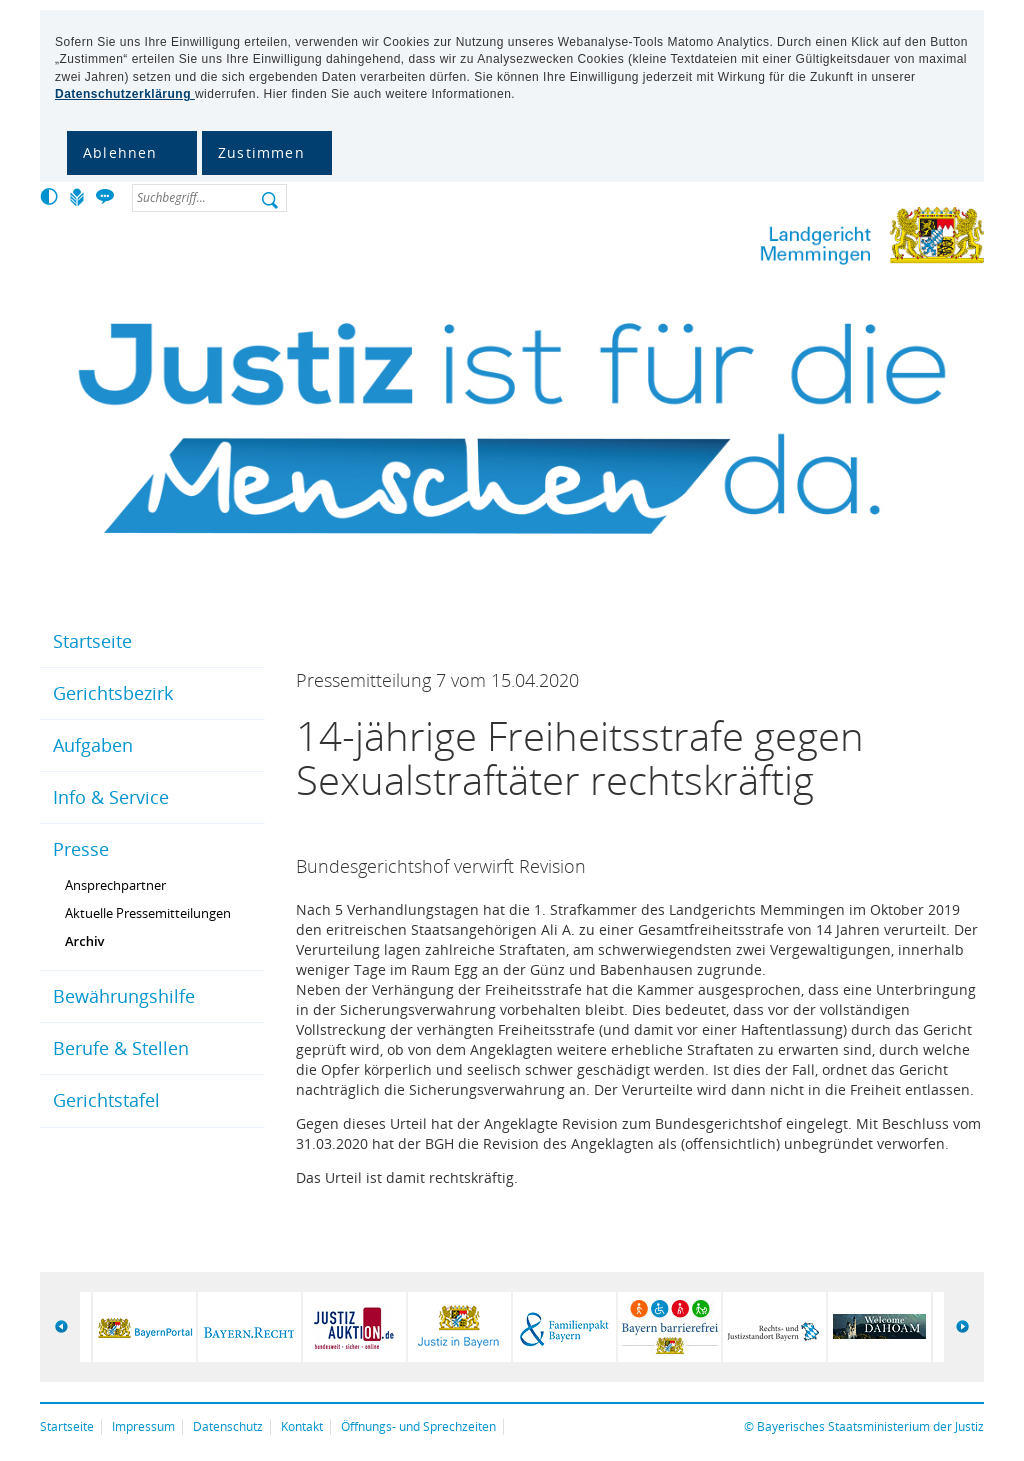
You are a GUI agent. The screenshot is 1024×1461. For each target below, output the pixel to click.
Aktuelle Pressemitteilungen (148, 913)
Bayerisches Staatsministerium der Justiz (870, 1426)
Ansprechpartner (115, 885)
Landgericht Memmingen (809, 239)
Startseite (92, 641)
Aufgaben (93, 745)
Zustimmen (261, 152)
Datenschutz (228, 1426)
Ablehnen (120, 152)
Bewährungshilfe (124, 996)
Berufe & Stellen (121, 1048)
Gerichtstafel (106, 1100)
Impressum (143, 1426)
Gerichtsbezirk (113, 693)
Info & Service (111, 797)
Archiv (85, 941)
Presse (81, 849)
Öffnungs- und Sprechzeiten (418, 1426)
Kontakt (302, 1426)
